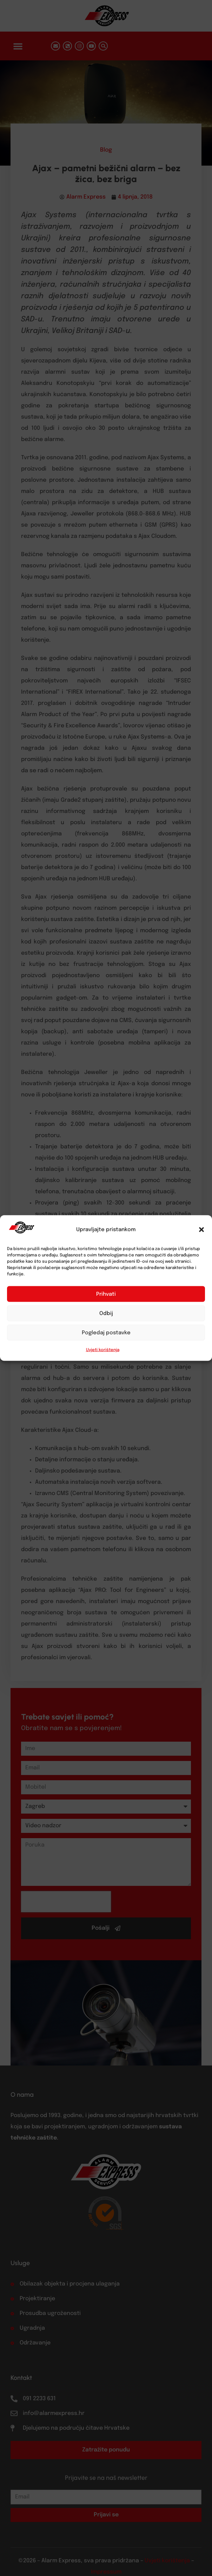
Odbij (106, 1313)
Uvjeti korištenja (102, 1350)
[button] (201, 1229)
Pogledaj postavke (106, 1332)
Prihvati (106, 1294)
